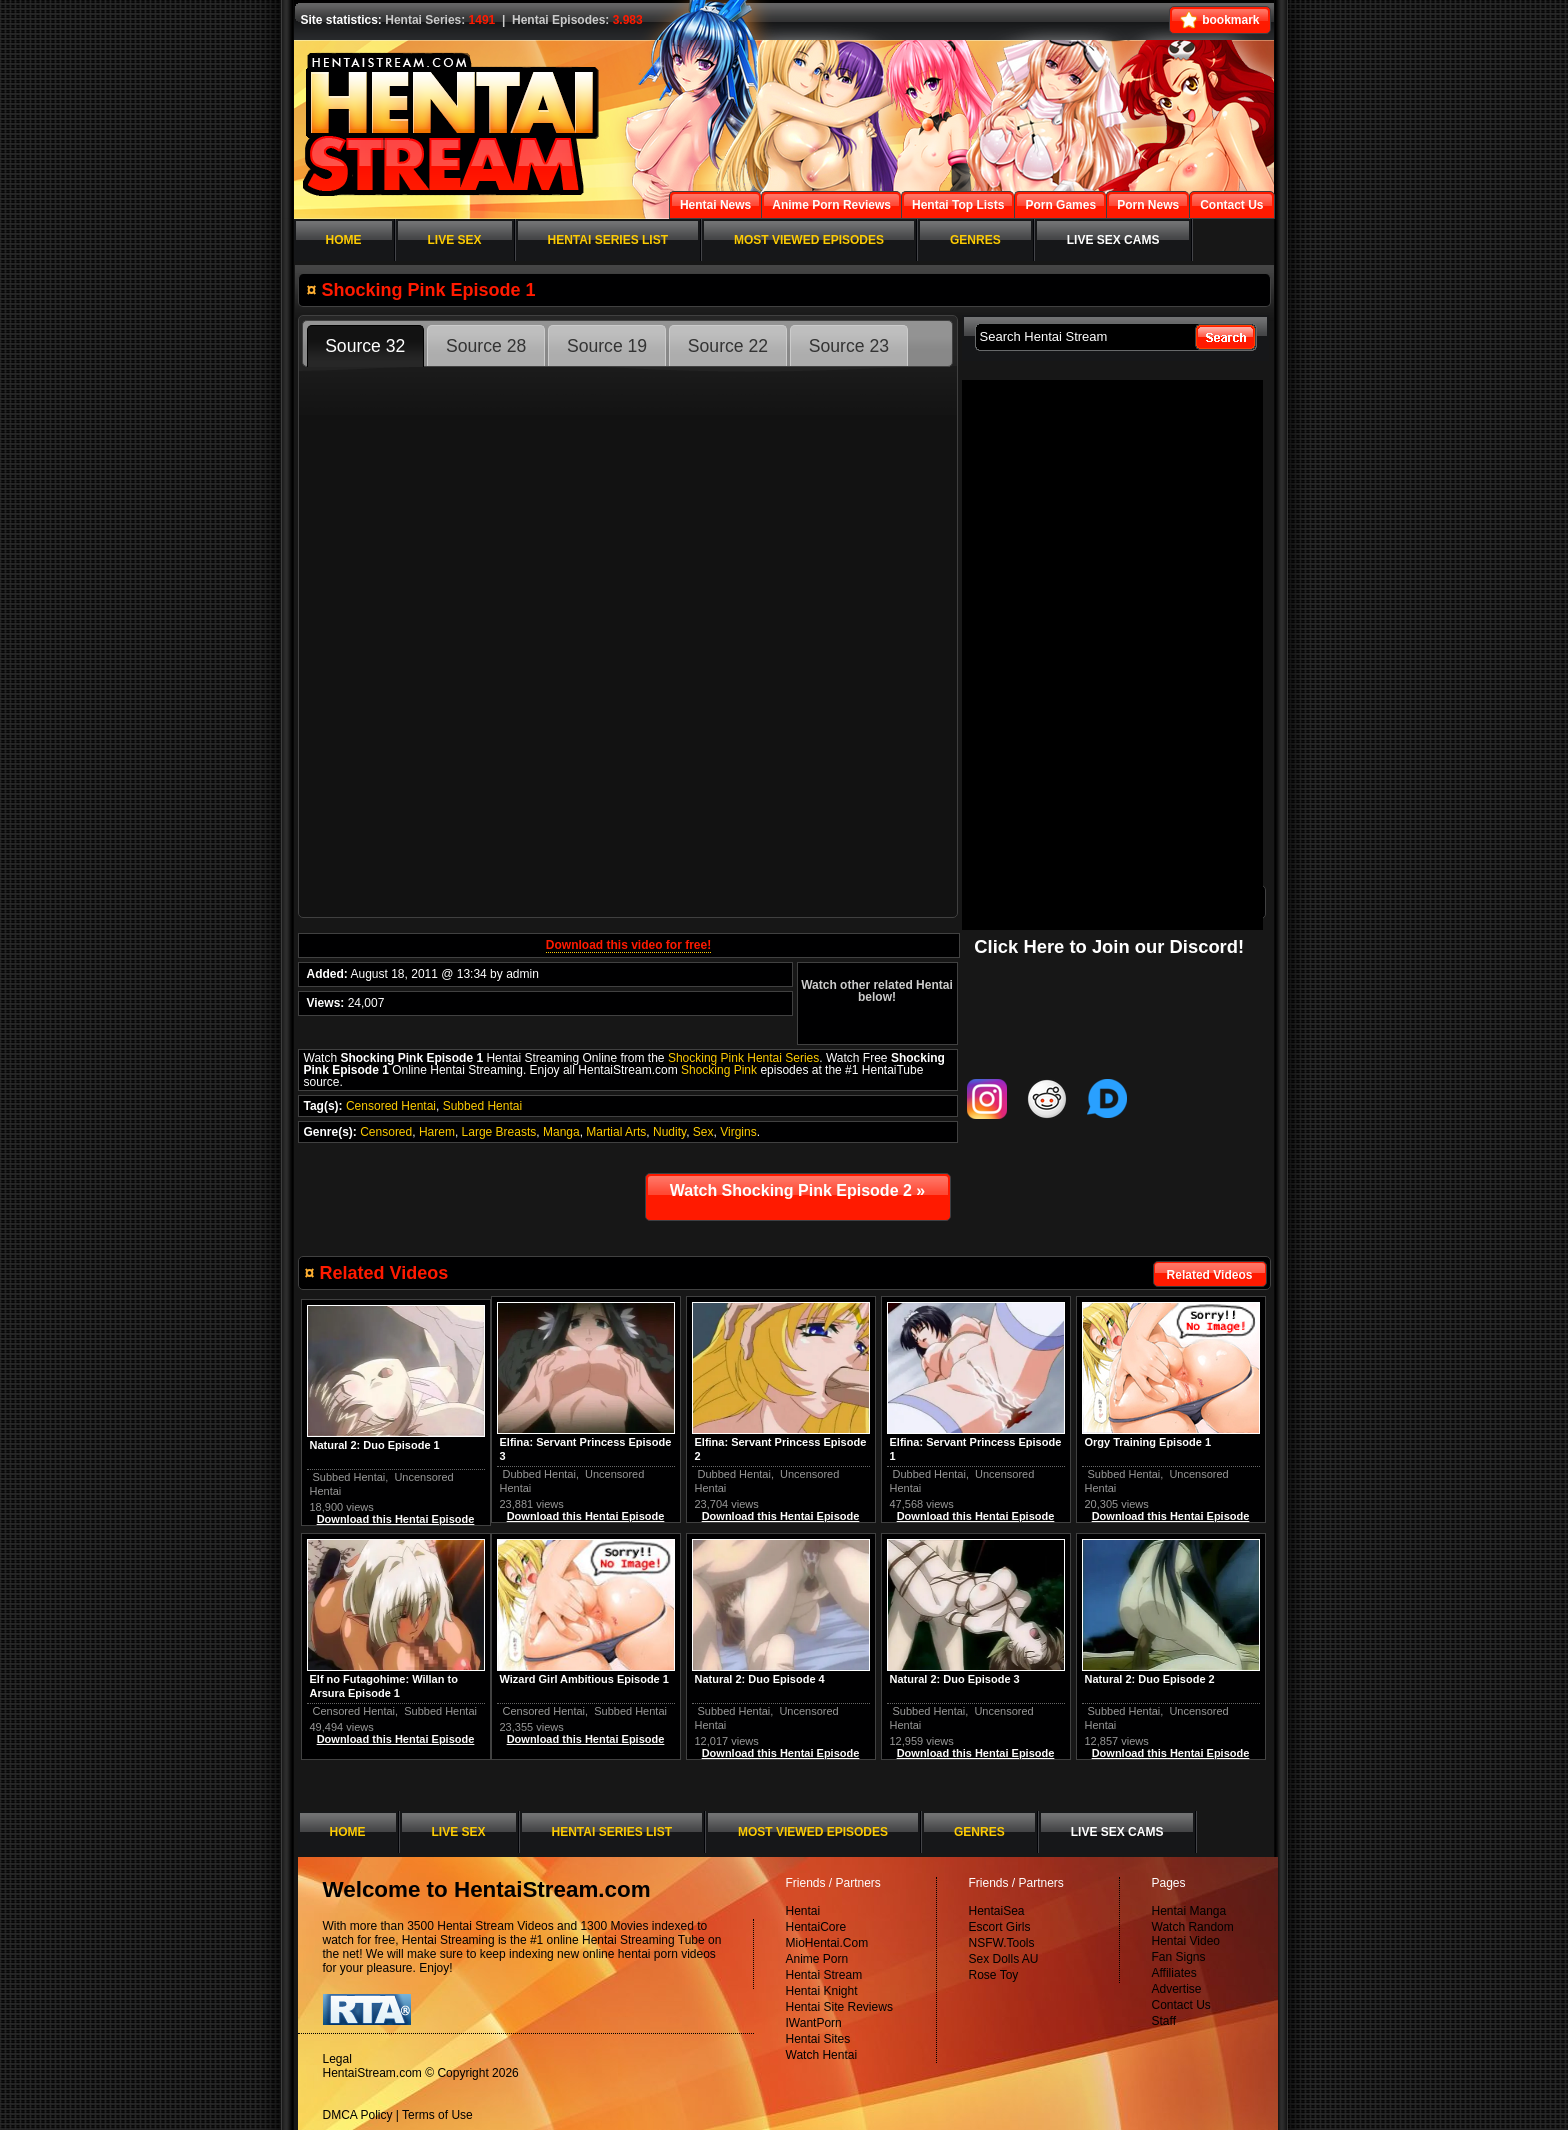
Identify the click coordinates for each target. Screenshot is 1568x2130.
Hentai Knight (822, 1991)
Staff (1164, 2021)
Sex (703, 1132)
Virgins (738, 1132)
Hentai (803, 1911)
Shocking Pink (719, 1070)
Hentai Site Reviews (839, 2007)
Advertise (1177, 1989)
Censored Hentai (391, 1106)
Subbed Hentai (482, 1106)
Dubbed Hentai (929, 1474)
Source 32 (365, 346)
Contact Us (1181, 2005)
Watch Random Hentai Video (1193, 1934)
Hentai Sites (818, 2039)
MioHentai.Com (827, 1943)
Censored (386, 1132)
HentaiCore (816, 1927)
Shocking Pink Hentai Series (743, 1058)
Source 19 (607, 346)
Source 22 (728, 346)
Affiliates (1174, 1973)
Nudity (669, 1132)
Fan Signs (1179, 1957)
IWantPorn (814, 2023)
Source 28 (486, 346)
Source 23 (849, 346)
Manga (561, 1132)
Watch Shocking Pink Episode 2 (797, 1190)
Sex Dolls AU (1004, 1959)
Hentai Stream (824, 1975)
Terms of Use (437, 2115)
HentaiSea (997, 1911)
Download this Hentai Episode (1171, 1516)
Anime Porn (817, 1959)
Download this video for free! (628, 945)
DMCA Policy (358, 2115)
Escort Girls (1000, 1927)
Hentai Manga (1189, 1911)
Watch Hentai (822, 2055)
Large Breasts (499, 1132)
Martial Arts (616, 1132)
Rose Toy (994, 1975)
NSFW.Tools (1002, 1943)
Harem (437, 1132)
